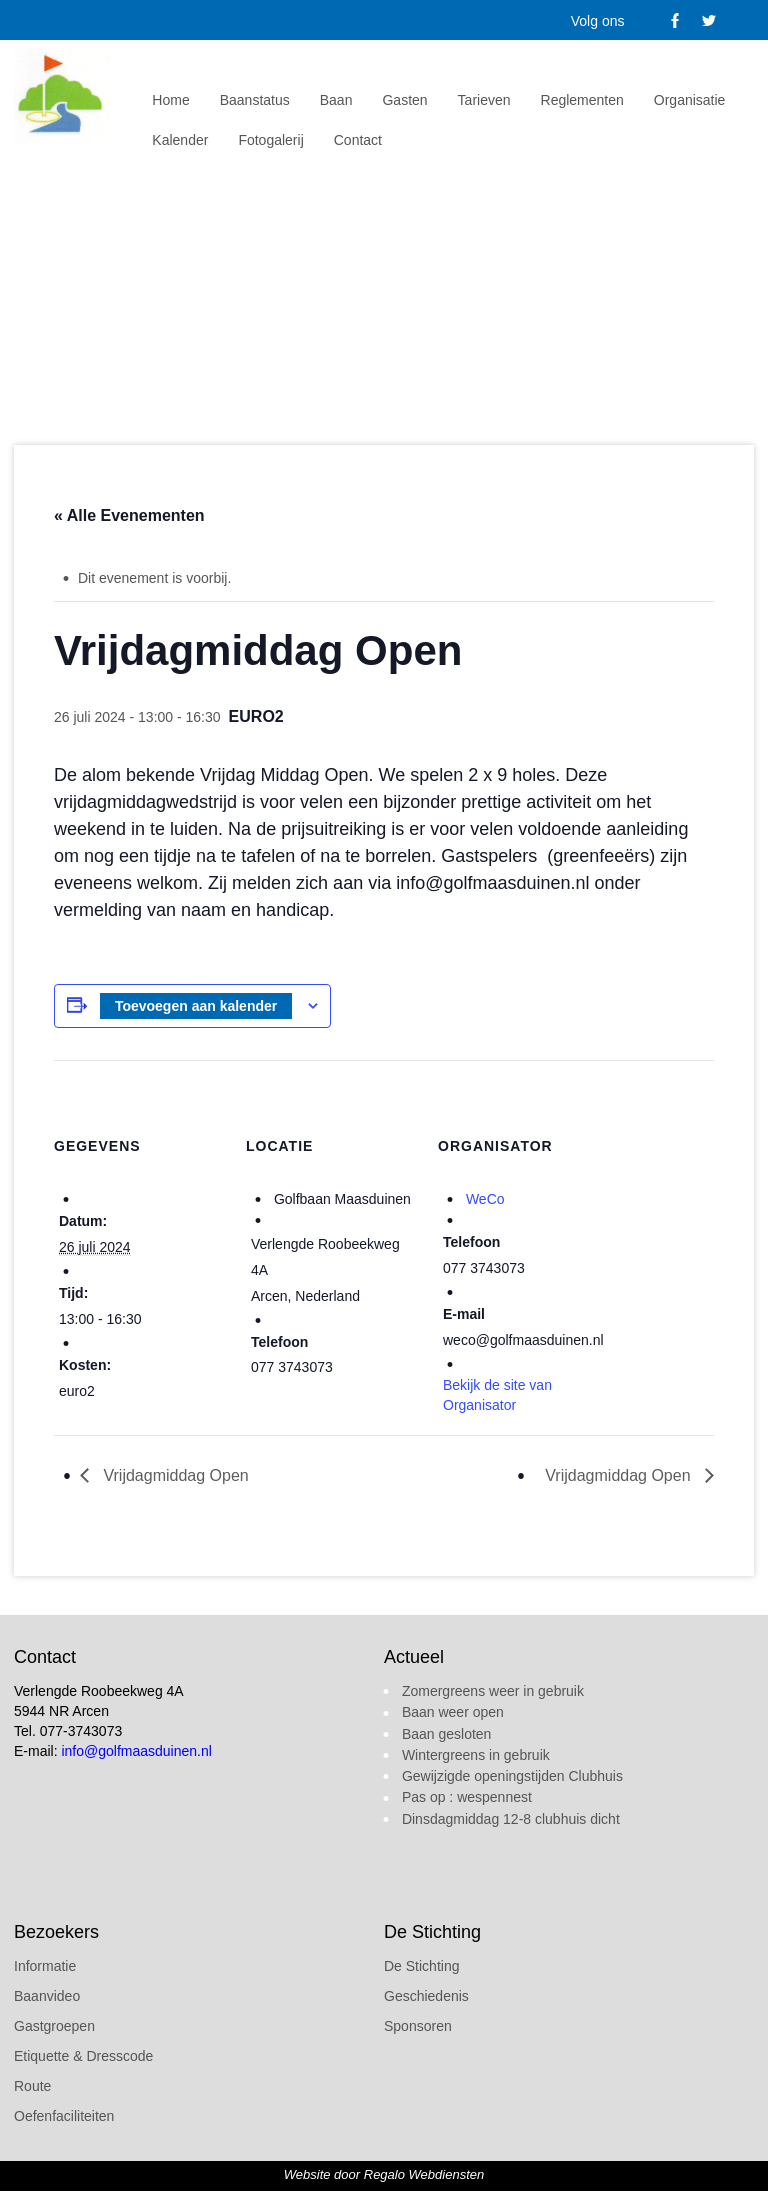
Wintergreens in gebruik (476, 1755)
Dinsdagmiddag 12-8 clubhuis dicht (511, 1819)
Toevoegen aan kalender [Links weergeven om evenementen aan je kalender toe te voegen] (196, 1006)
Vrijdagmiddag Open (174, 1475)
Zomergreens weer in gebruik (493, 1691)
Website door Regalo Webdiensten (384, 2174)
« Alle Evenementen (129, 515)
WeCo (485, 1199)
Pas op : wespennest (467, 1797)
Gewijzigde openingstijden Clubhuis (512, 1776)
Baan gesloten (447, 1734)
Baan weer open (453, 1712)
